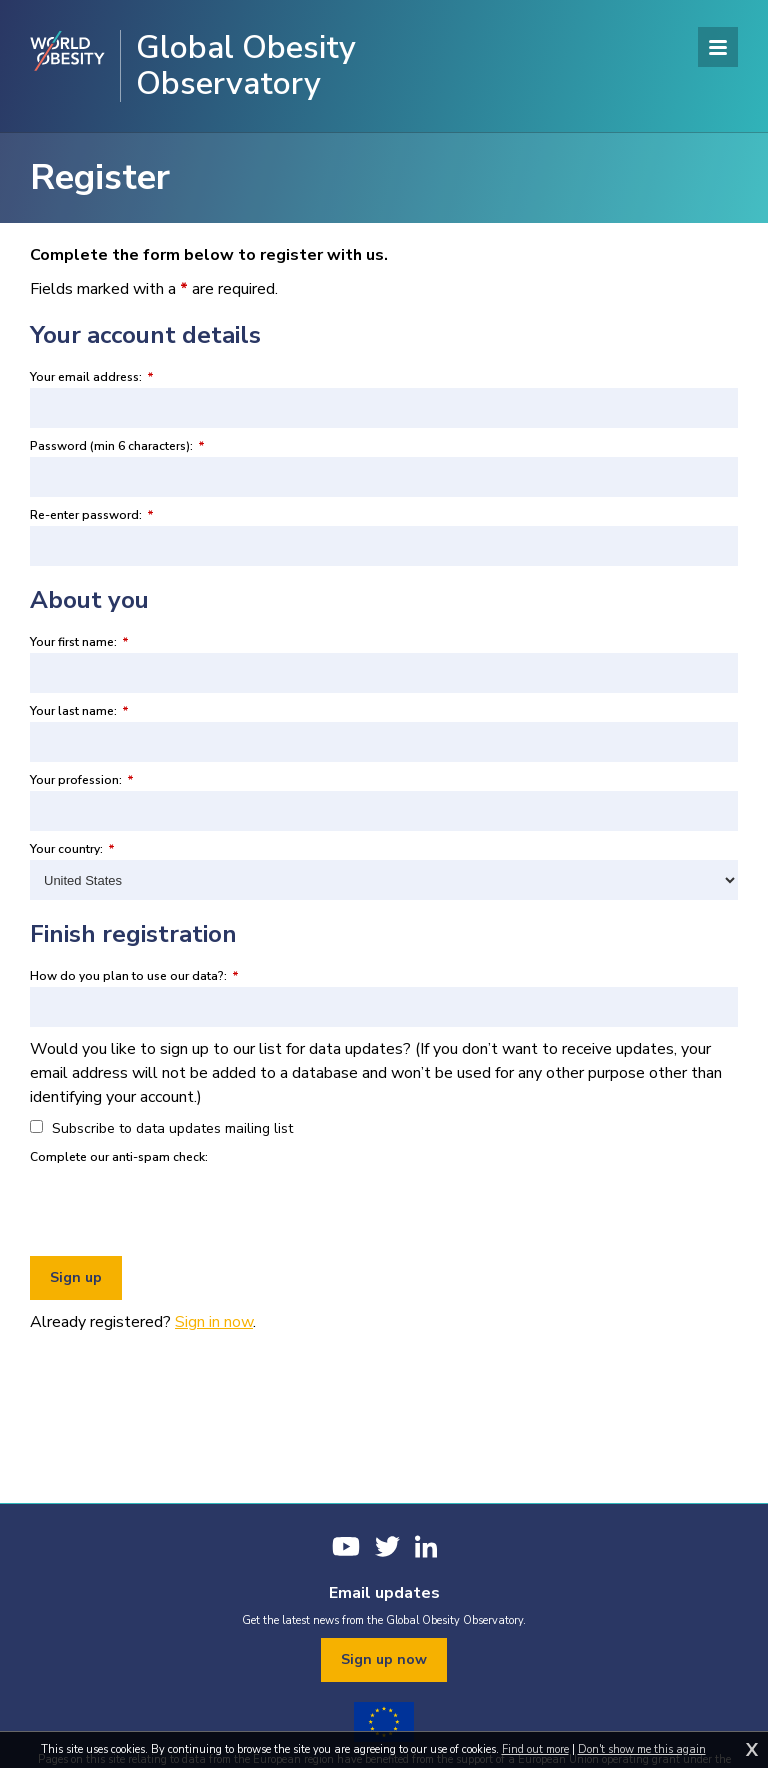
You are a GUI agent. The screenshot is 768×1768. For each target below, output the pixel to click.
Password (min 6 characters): (117, 446)
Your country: (72, 849)
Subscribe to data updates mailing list (161, 1128)
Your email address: (92, 377)
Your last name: (79, 711)
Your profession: (82, 780)
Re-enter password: (92, 515)
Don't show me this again (642, 1749)
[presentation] (182, 1207)
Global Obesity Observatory (246, 66)
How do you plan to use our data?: (134, 976)
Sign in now (214, 1322)
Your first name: (79, 642)
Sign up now (384, 1659)
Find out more (535, 1749)
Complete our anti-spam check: (119, 1157)
